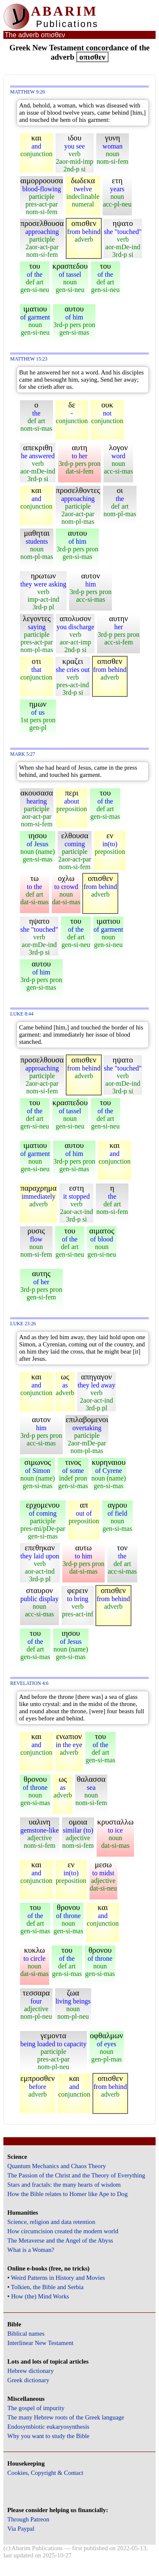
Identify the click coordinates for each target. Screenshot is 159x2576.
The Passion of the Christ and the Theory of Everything (76, 2175)
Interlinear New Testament (40, 2342)
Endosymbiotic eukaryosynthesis (48, 2426)
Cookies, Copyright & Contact (45, 2472)
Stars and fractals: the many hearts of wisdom (63, 2184)
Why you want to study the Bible (48, 2436)
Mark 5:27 (22, 754)
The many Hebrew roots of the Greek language (65, 2417)
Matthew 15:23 (28, 359)
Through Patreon (28, 2519)
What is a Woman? (30, 2249)
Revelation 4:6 (29, 1683)
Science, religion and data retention (51, 2221)
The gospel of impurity (35, 2408)
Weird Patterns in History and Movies (58, 2277)
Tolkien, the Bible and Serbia (47, 2287)
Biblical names (26, 2333)
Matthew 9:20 (27, 92)
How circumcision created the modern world (62, 2231)
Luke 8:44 (21, 1014)
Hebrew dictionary (30, 2370)
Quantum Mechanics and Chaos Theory (56, 2166)
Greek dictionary (28, 2380)
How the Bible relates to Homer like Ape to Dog (67, 2194)
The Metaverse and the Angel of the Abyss (60, 2240)
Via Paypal (20, 2528)
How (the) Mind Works (40, 2296)
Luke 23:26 (23, 1324)
